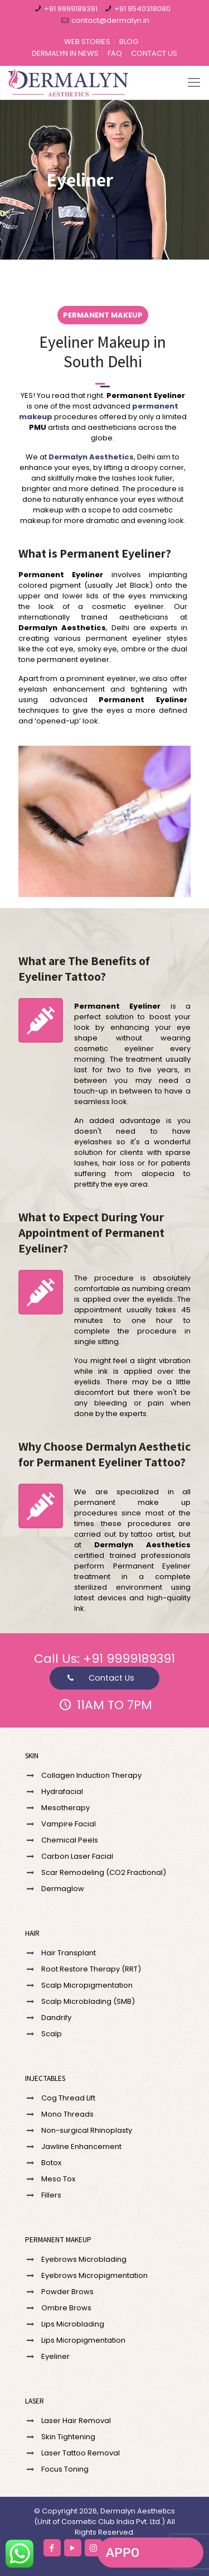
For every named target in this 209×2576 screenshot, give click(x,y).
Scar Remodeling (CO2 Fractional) (103, 1872)
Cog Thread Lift (68, 2098)
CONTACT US (154, 53)
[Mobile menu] (193, 82)
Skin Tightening (68, 2436)
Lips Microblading (72, 2324)
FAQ (115, 53)
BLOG (128, 41)
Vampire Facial (68, 1824)
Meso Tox (58, 2179)
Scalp (51, 2033)
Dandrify (56, 2017)
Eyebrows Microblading (84, 2259)
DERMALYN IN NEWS (65, 53)
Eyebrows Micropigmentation (94, 2275)
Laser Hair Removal (76, 2420)
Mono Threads (67, 2114)
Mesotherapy (65, 1807)
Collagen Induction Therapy (91, 1775)
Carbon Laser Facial (77, 1856)
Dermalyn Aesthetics (91, 457)
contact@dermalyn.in (110, 20)
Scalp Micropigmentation (87, 1985)
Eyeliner (55, 2356)
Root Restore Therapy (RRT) (91, 1969)
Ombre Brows (66, 2307)
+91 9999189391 (71, 8)
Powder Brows (67, 2291)
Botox (51, 2162)
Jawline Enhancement (81, 2146)
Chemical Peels (69, 1840)
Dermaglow (62, 1888)
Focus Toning (65, 2469)
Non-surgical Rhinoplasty (86, 2130)
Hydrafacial (62, 1791)
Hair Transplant (68, 1952)
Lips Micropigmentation (83, 2340)
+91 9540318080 (142, 8)
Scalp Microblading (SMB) (88, 2001)
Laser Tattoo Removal (80, 2453)
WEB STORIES (87, 41)
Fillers (51, 2195)
